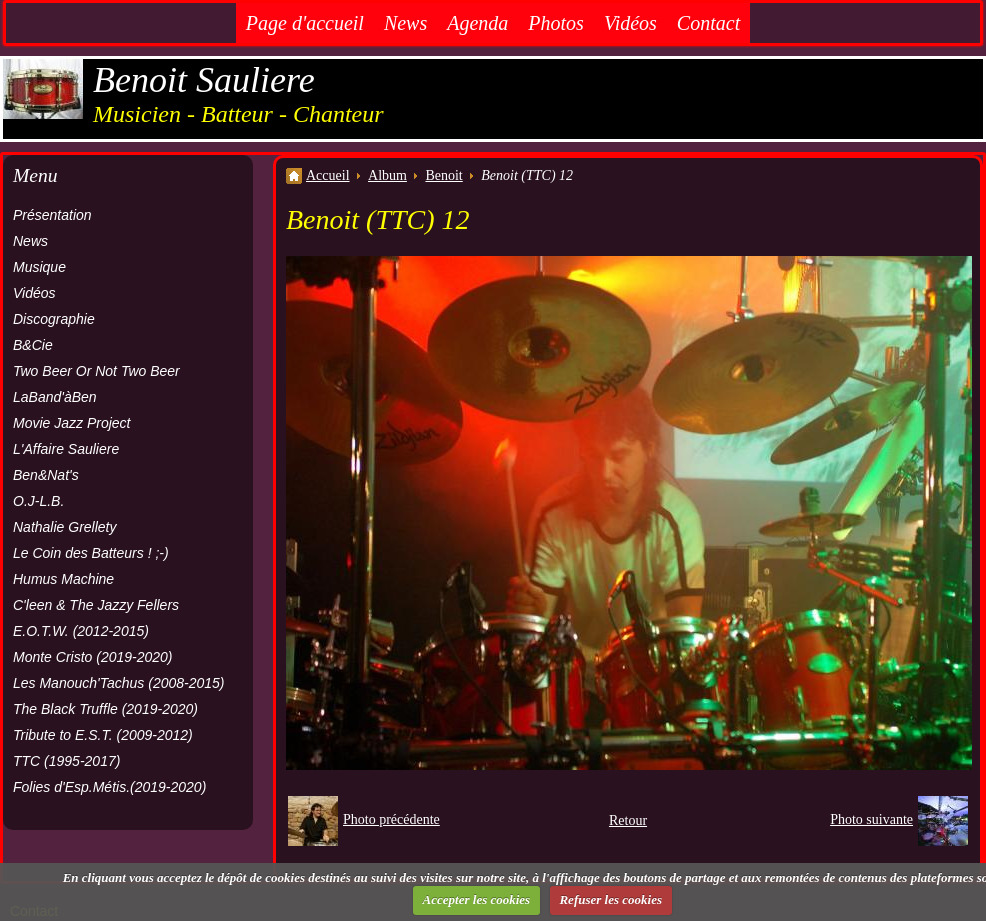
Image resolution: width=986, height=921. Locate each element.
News (405, 23)
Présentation (52, 215)
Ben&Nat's (46, 475)
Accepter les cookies (477, 899)
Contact (708, 23)
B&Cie (33, 345)
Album (387, 175)
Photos (556, 23)
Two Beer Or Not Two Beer (96, 371)
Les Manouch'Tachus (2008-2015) (119, 683)
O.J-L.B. (38, 501)
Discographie (54, 319)
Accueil (328, 175)
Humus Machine (63, 579)
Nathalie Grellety (65, 527)
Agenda (477, 23)
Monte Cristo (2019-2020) (93, 657)
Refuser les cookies (610, 899)
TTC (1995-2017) (66, 761)
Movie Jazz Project (71, 423)
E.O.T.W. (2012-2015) (81, 631)
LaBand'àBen (55, 397)
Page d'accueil (305, 23)
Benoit (443, 175)
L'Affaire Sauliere (66, 449)
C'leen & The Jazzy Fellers (96, 605)
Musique (39, 267)
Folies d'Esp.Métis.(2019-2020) (109, 787)
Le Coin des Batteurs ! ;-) (91, 553)
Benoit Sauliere (204, 80)
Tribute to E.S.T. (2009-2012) (103, 735)
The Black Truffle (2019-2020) (105, 709)
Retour (628, 820)
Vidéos (630, 23)
